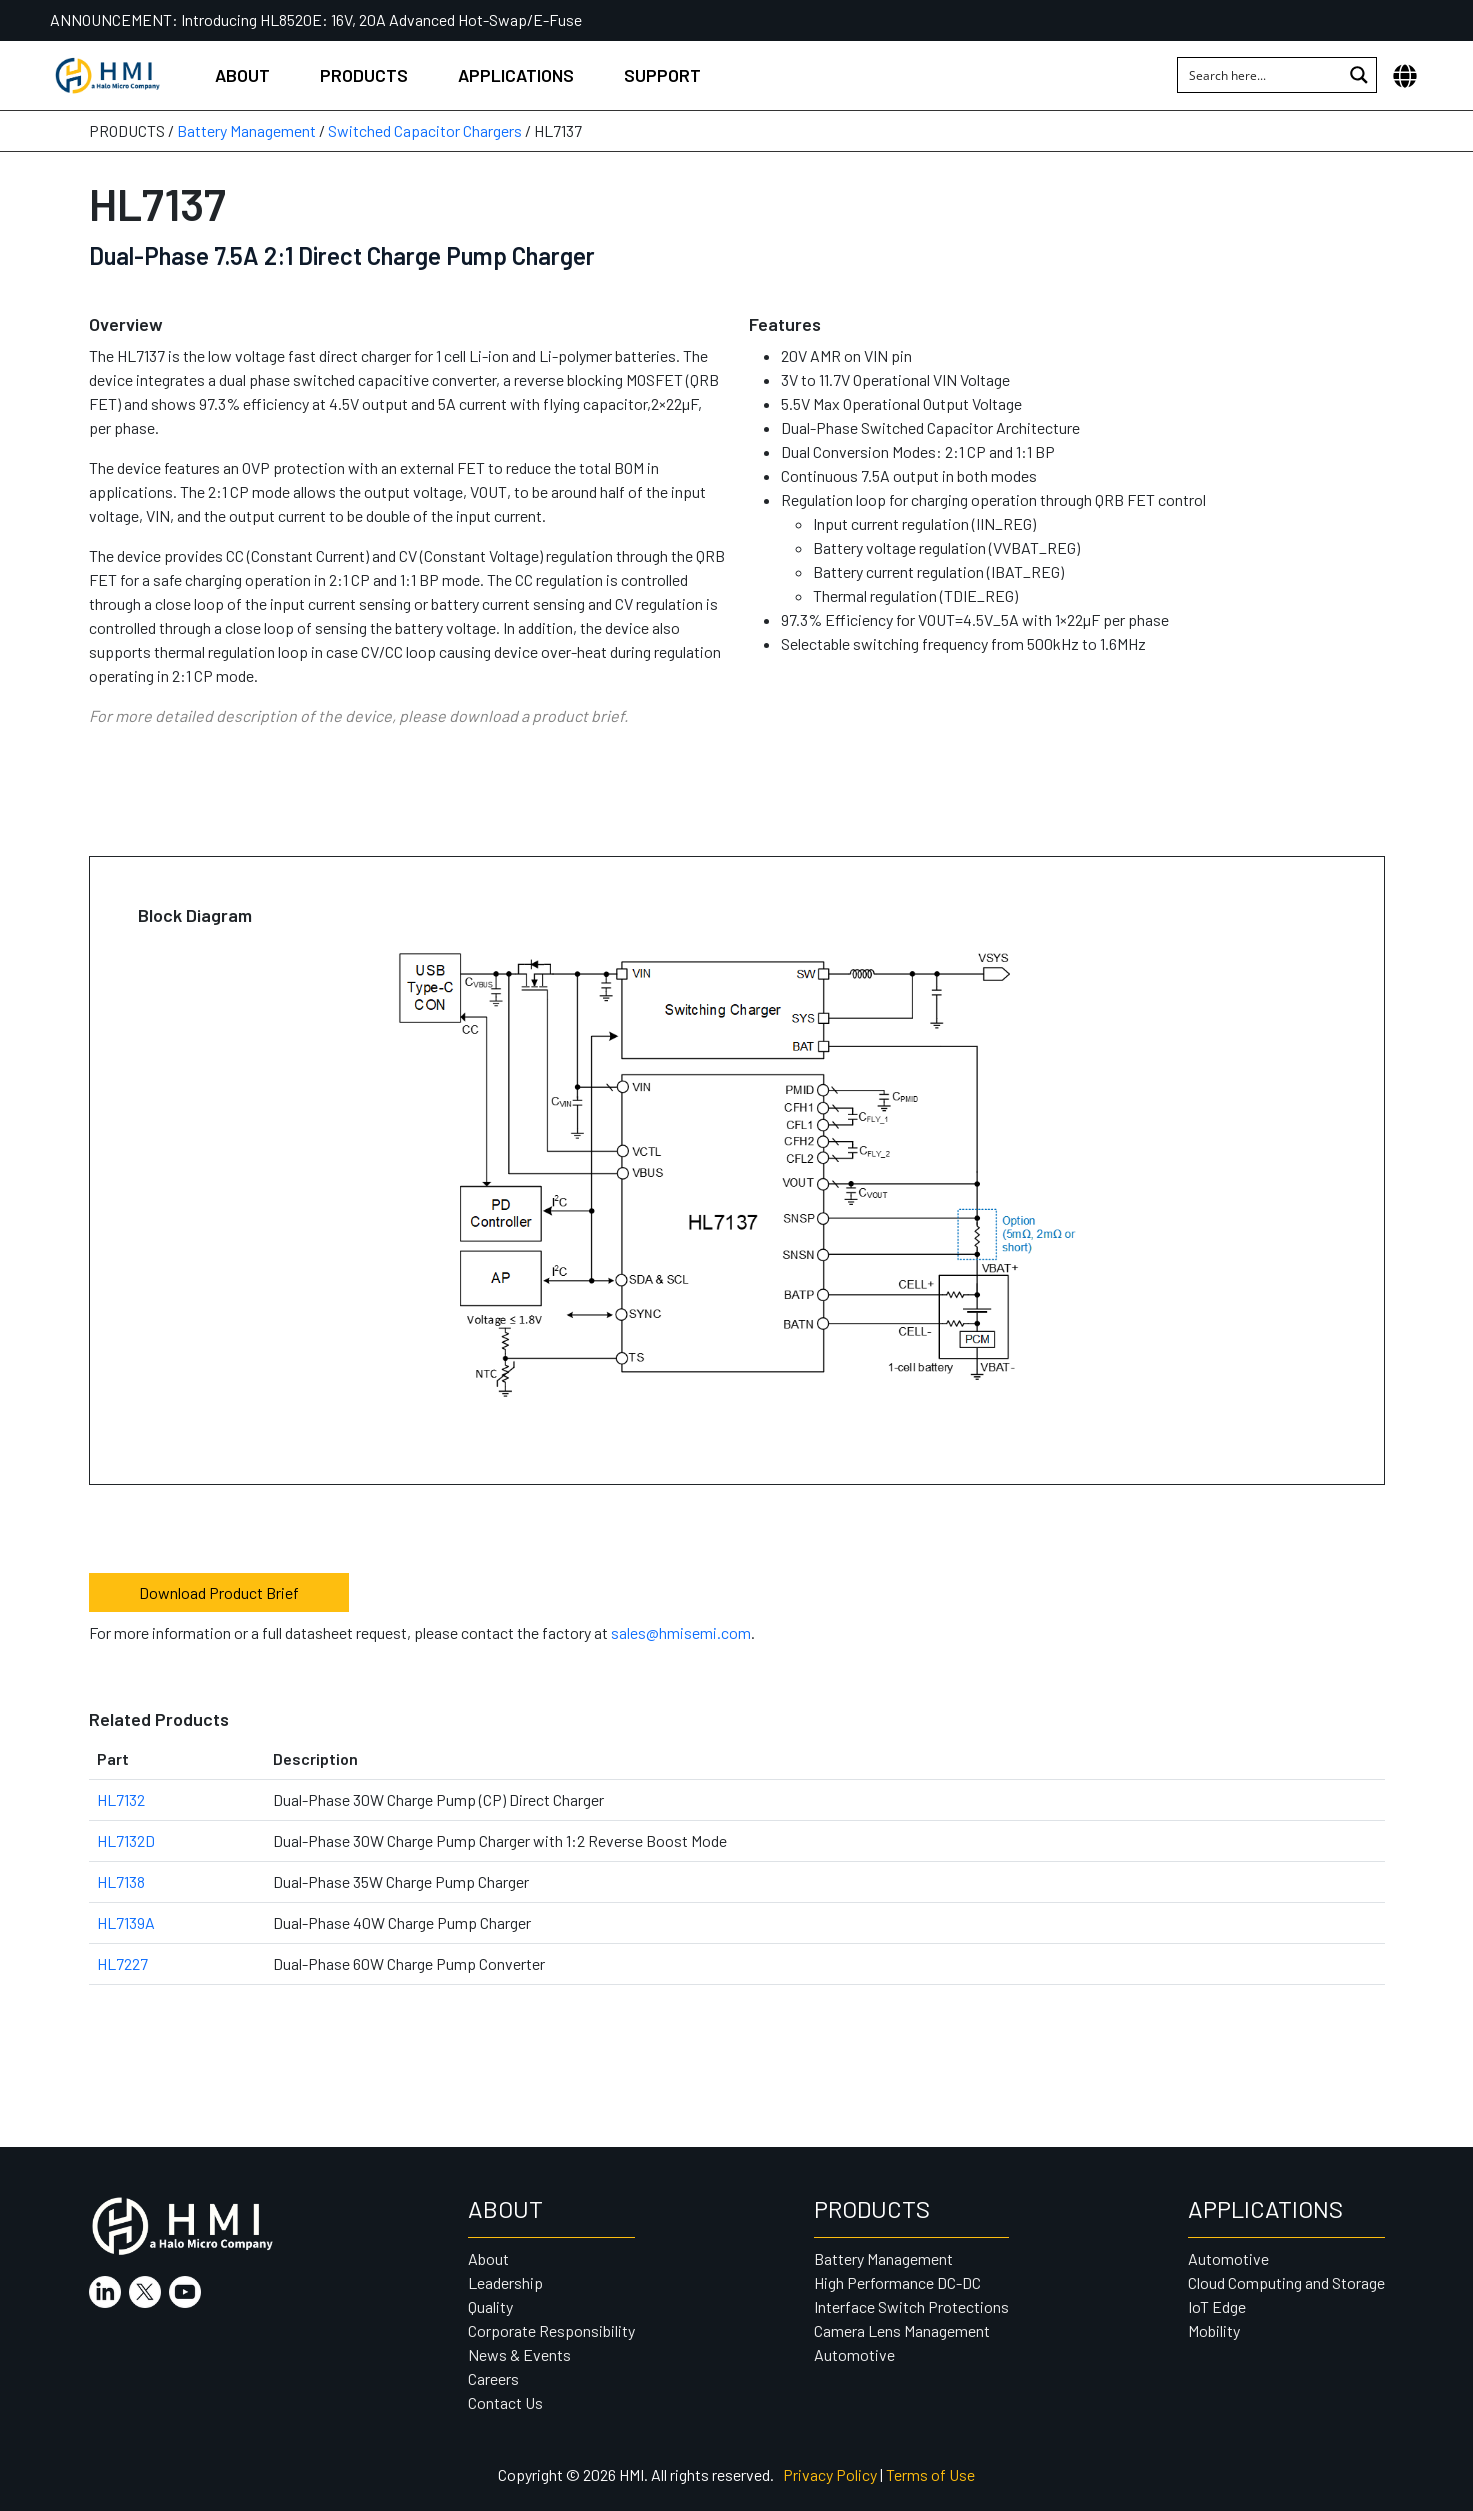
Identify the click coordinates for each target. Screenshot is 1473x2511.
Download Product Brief (219, 1592)
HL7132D (126, 1840)
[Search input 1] (1261, 75)
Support (662, 75)
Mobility (1214, 2330)
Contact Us (505, 2402)
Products (364, 75)
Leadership (505, 2282)
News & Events (519, 2354)
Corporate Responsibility (551, 2330)
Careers (493, 2378)
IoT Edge (1217, 2306)
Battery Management (246, 130)
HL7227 (122, 1963)
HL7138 (121, 1881)
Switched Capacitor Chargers (425, 130)
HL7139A (126, 1922)
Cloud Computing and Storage (1286, 2282)
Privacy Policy (830, 2474)
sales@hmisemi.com (681, 1632)
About (242, 75)
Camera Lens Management (902, 2330)
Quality (490, 2306)
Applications (516, 75)
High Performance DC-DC (897, 2282)
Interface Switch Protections (911, 2306)
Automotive (854, 2354)
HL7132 (121, 1799)
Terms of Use (930, 2474)
